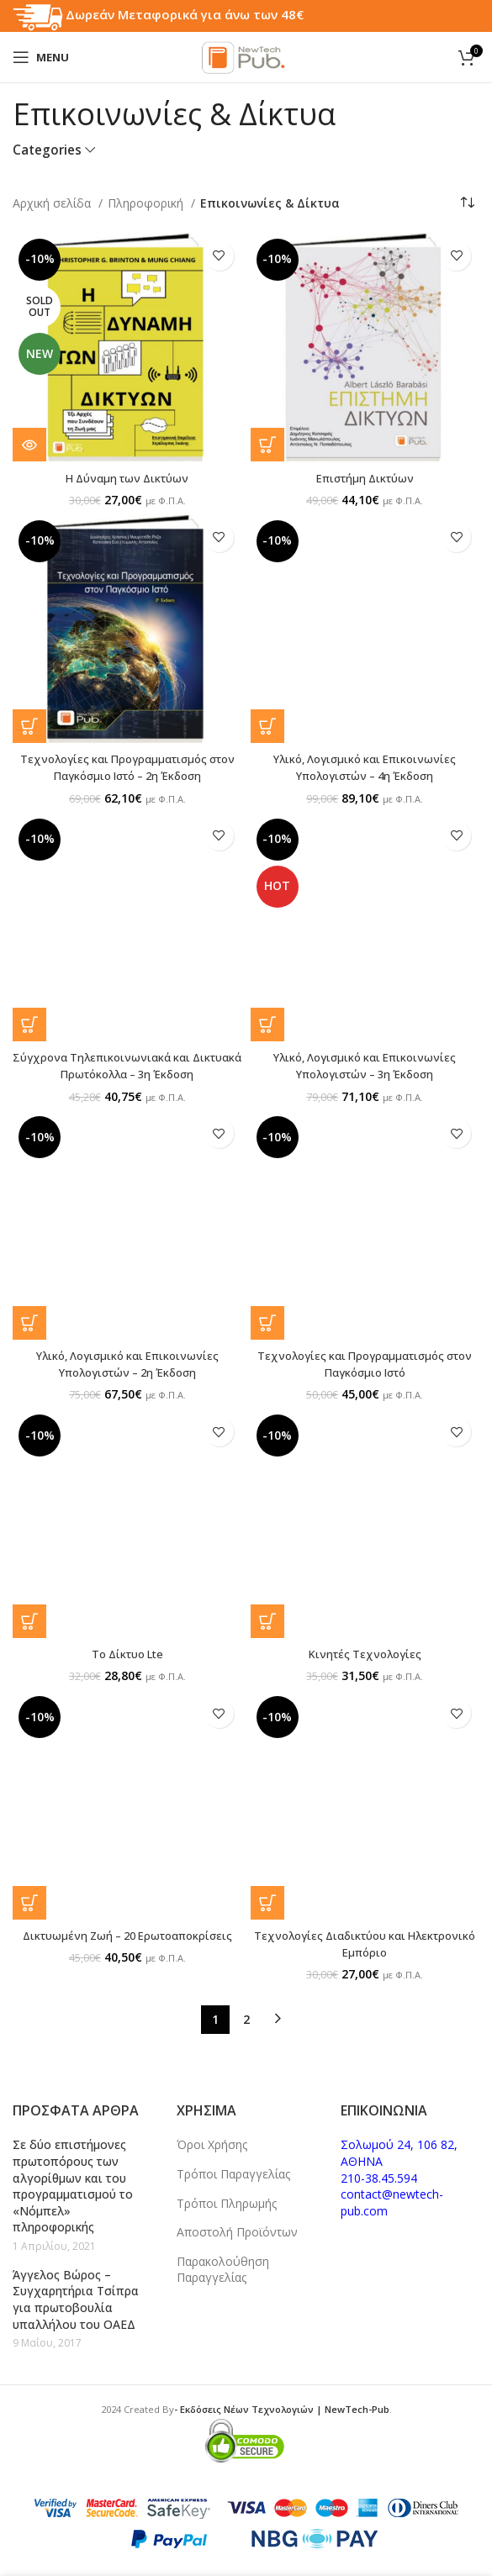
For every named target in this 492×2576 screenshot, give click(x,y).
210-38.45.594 (379, 2175)
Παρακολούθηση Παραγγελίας (223, 2266)
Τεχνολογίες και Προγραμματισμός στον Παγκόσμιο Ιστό (364, 1362)
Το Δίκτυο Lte (127, 1651)
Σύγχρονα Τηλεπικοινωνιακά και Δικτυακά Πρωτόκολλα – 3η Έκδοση (127, 1064)
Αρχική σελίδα (53, 203)
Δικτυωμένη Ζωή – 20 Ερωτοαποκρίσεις (127, 1933)
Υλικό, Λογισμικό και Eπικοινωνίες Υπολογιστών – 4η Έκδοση (365, 767)
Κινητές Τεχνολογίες (364, 1651)
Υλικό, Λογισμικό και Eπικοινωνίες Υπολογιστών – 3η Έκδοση (365, 1064)
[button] (267, 444)
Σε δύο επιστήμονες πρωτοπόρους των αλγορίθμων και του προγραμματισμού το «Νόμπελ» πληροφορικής (73, 2183)
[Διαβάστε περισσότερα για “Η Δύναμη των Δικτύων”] (29, 444)
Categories (47, 150)
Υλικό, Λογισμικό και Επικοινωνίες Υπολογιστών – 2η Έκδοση (127, 1362)
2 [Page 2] (246, 2016)
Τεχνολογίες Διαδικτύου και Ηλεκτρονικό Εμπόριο (365, 1941)
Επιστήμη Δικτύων (364, 478)
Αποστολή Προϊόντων (237, 2229)
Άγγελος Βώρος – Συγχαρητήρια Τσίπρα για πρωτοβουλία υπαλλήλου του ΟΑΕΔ (76, 2296)
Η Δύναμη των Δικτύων (127, 478)
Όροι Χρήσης (212, 2142)
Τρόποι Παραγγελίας (233, 2170)
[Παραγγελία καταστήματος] (466, 203)
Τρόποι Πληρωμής (227, 2200)
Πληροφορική (147, 203)
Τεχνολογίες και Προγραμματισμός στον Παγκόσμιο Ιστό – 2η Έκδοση (127, 767)
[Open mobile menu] (40, 57)
